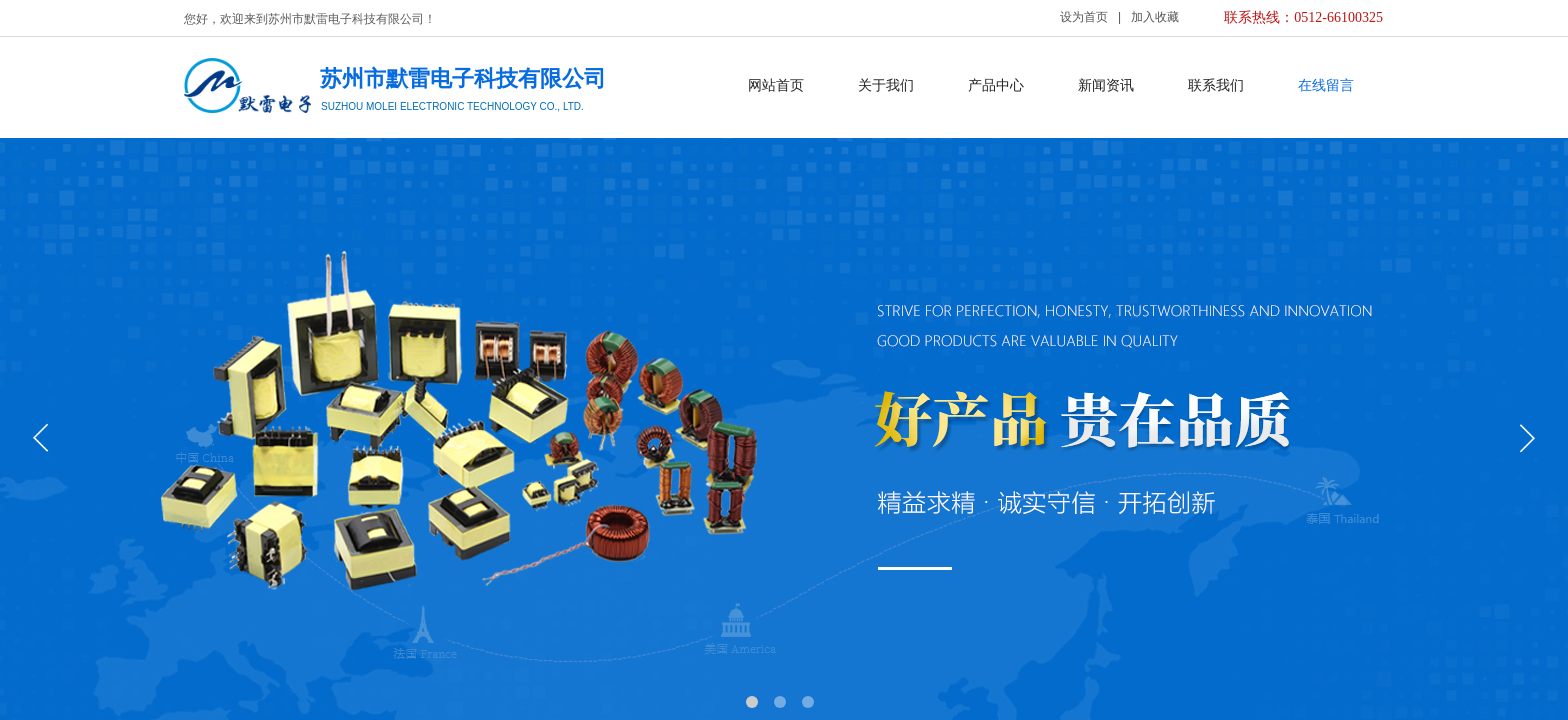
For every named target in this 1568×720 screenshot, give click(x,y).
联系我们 (1216, 85)
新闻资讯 (1106, 85)
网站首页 (776, 85)
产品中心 (996, 85)
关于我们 (886, 85)
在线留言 (1326, 85)
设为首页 (1084, 17)
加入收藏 (1155, 17)
